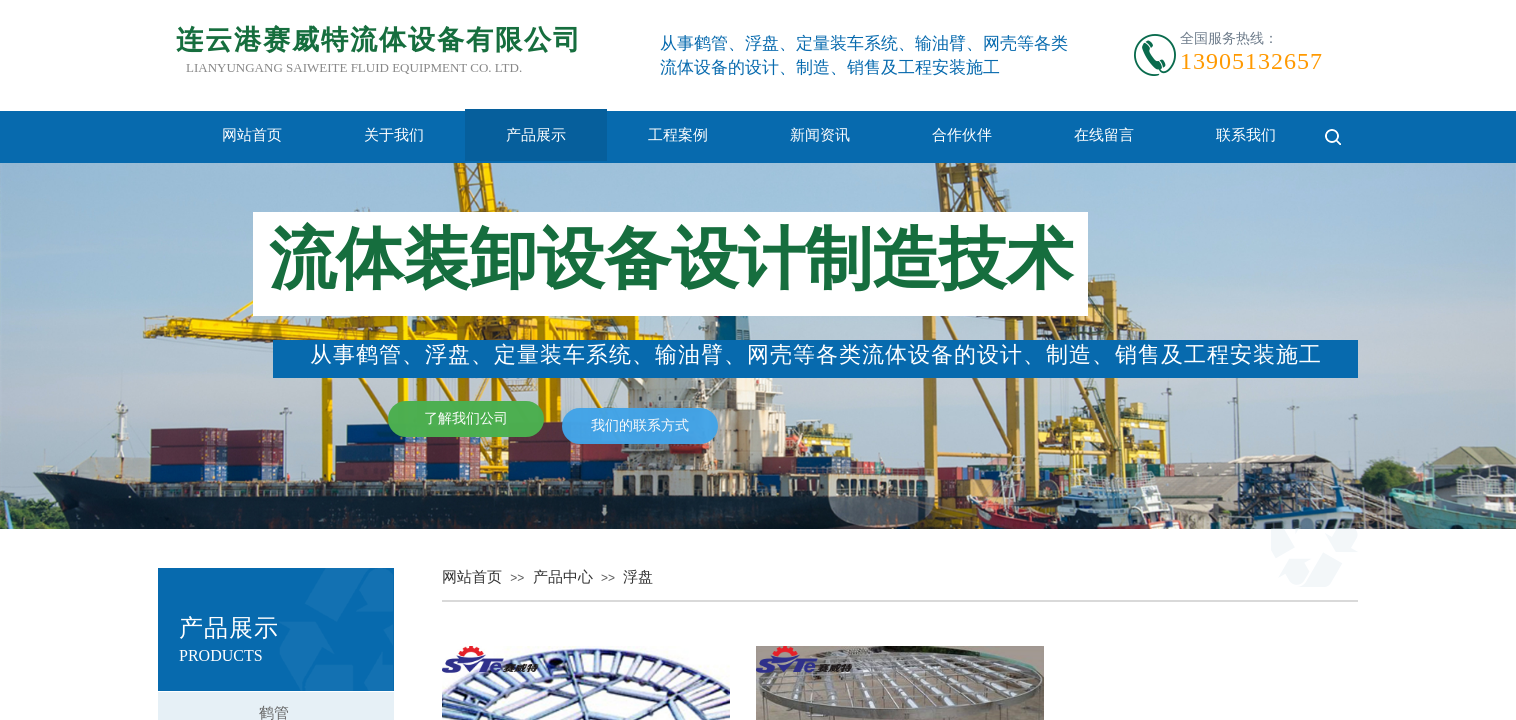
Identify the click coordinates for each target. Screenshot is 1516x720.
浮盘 (638, 577)
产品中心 (563, 577)
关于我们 (394, 135)
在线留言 (1104, 135)
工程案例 (678, 135)
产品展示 (536, 135)
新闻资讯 (820, 135)
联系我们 (1246, 135)
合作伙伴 (962, 135)
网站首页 (252, 135)
